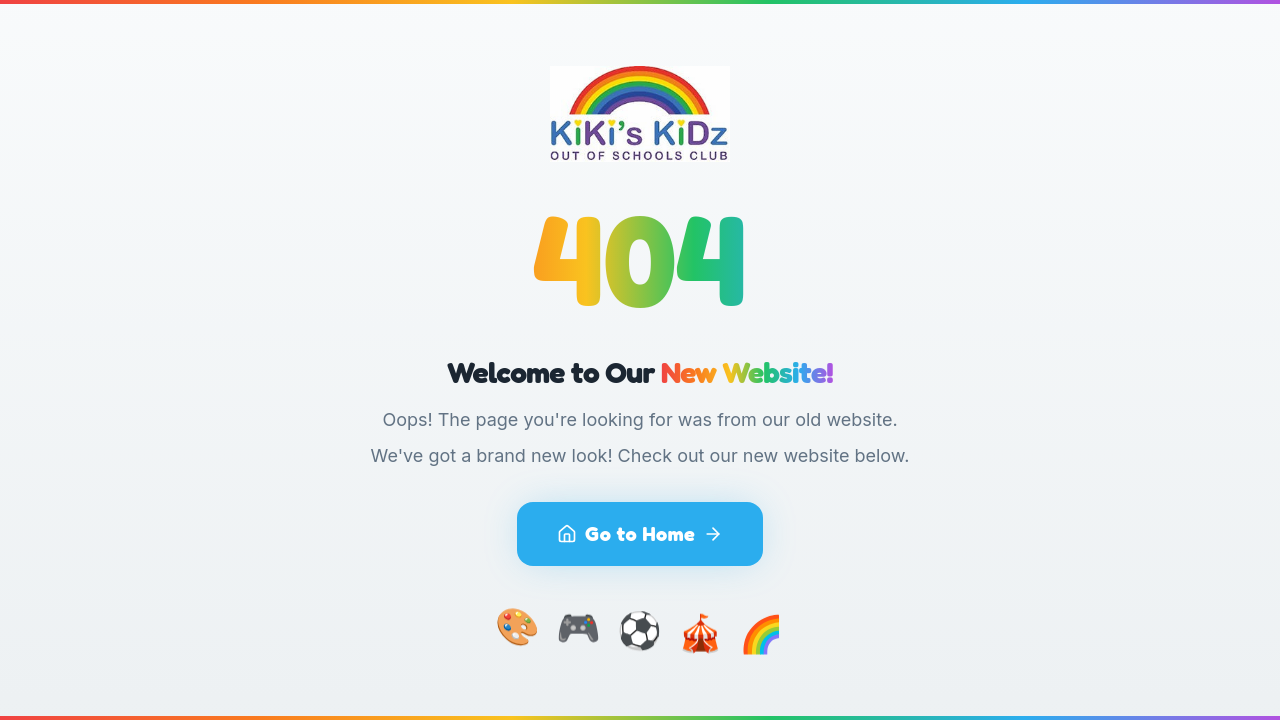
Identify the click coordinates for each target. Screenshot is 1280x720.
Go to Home (640, 534)
